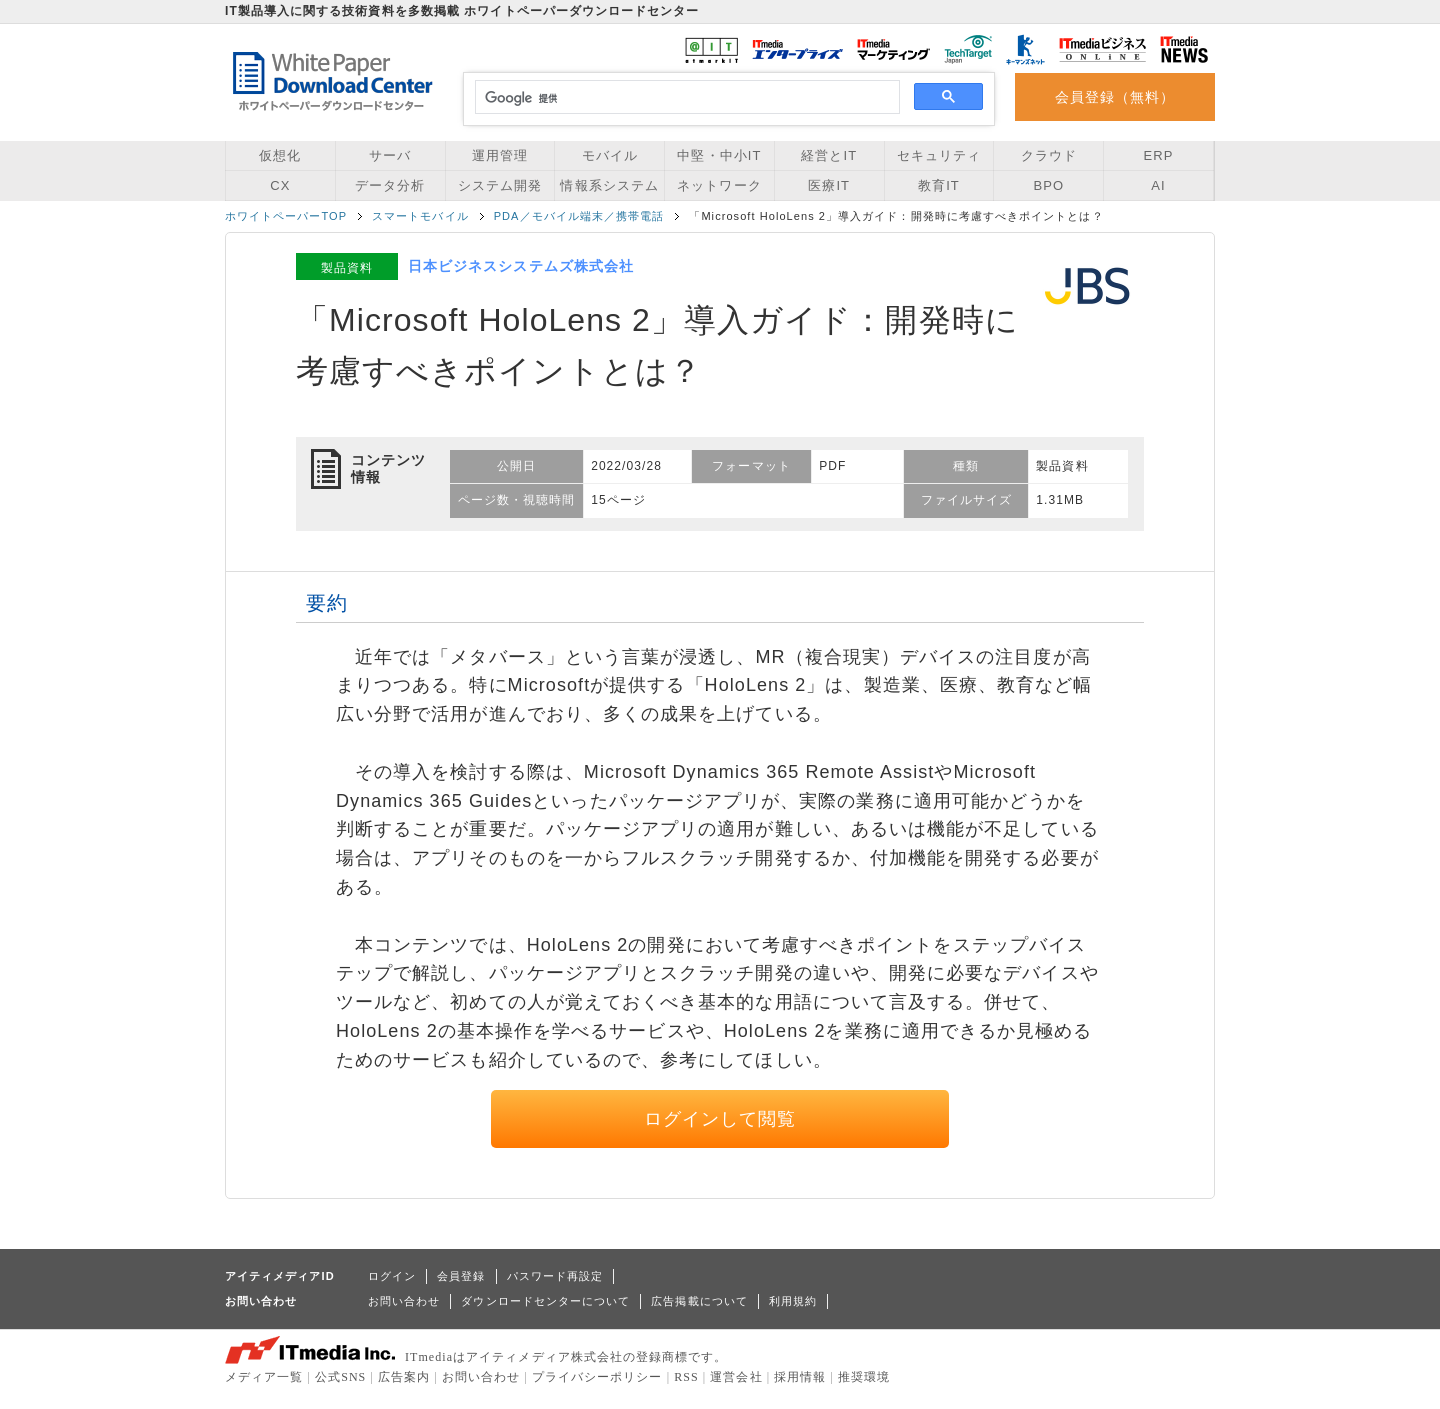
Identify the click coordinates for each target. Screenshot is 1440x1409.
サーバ (390, 155)
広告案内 (404, 1377)
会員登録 (461, 1276)
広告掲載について (699, 1301)
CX (280, 185)
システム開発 (500, 185)
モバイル (610, 155)
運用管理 (500, 155)
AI (1158, 185)
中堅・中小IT (719, 155)
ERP (1159, 155)
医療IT (829, 185)
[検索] (684, 98)
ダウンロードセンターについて (545, 1301)
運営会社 (736, 1377)
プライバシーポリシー (597, 1377)
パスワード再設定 (555, 1276)
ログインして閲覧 (720, 1119)
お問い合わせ (404, 1301)
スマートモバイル (420, 216)
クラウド (1049, 155)
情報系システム (609, 185)
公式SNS (340, 1377)
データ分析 (390, 185)
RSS (686, 1377)
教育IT (939, 185)
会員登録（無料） (1115, 97)
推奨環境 (864, 1377)
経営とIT (829, 155)
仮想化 (280, 155)
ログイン (392, 1276)
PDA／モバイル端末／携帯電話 (579, 216)
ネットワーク (719, 185)
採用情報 (800, 1377)
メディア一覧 (264, 1377)
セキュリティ (939, 155)
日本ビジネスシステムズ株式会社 (521, 266)
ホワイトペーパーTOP (286, 216)
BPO (1048, 185)
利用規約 (793, 1301)
